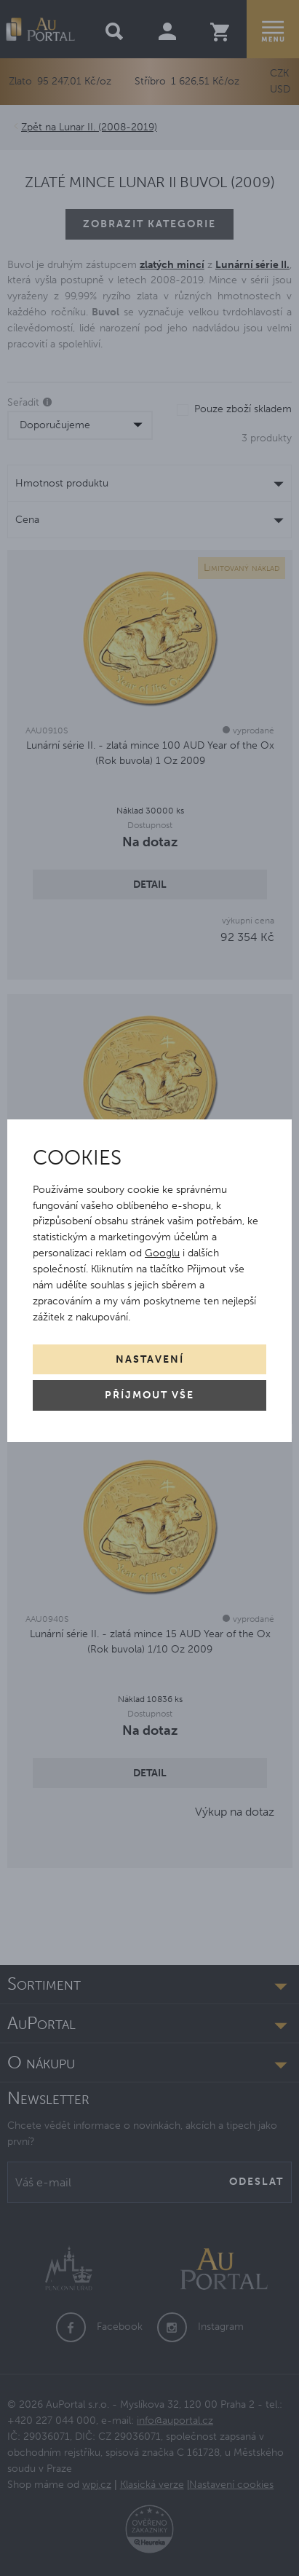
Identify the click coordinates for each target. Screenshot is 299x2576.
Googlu (162, 1253)
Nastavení (150, 1359)
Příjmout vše (149, 1395)
